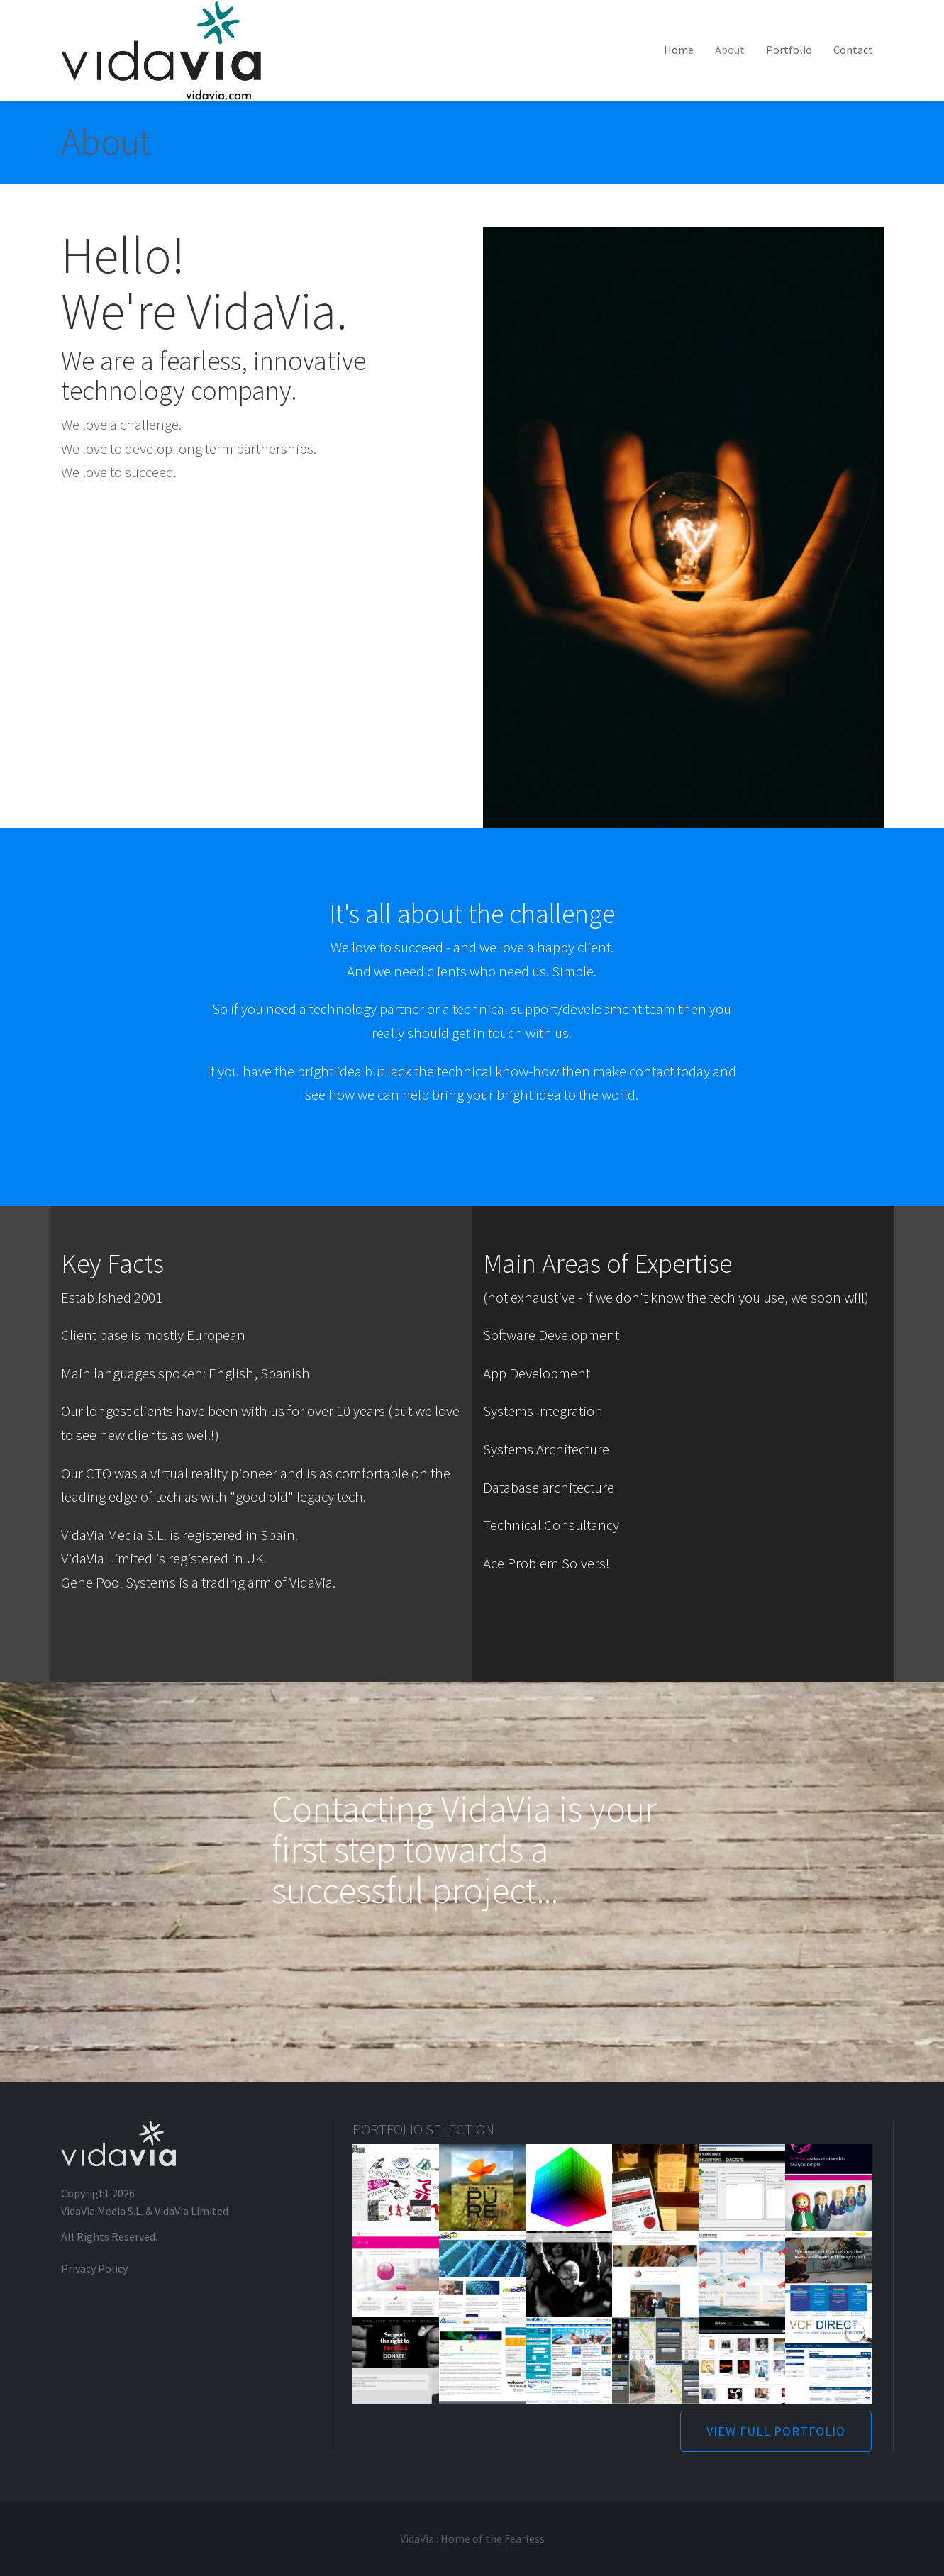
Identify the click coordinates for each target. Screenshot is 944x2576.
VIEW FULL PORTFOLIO (775, 2431)
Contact (853, 50)
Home (679, 50)
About (730, 50)
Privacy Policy (94, 2268)
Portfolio (789, 50)
